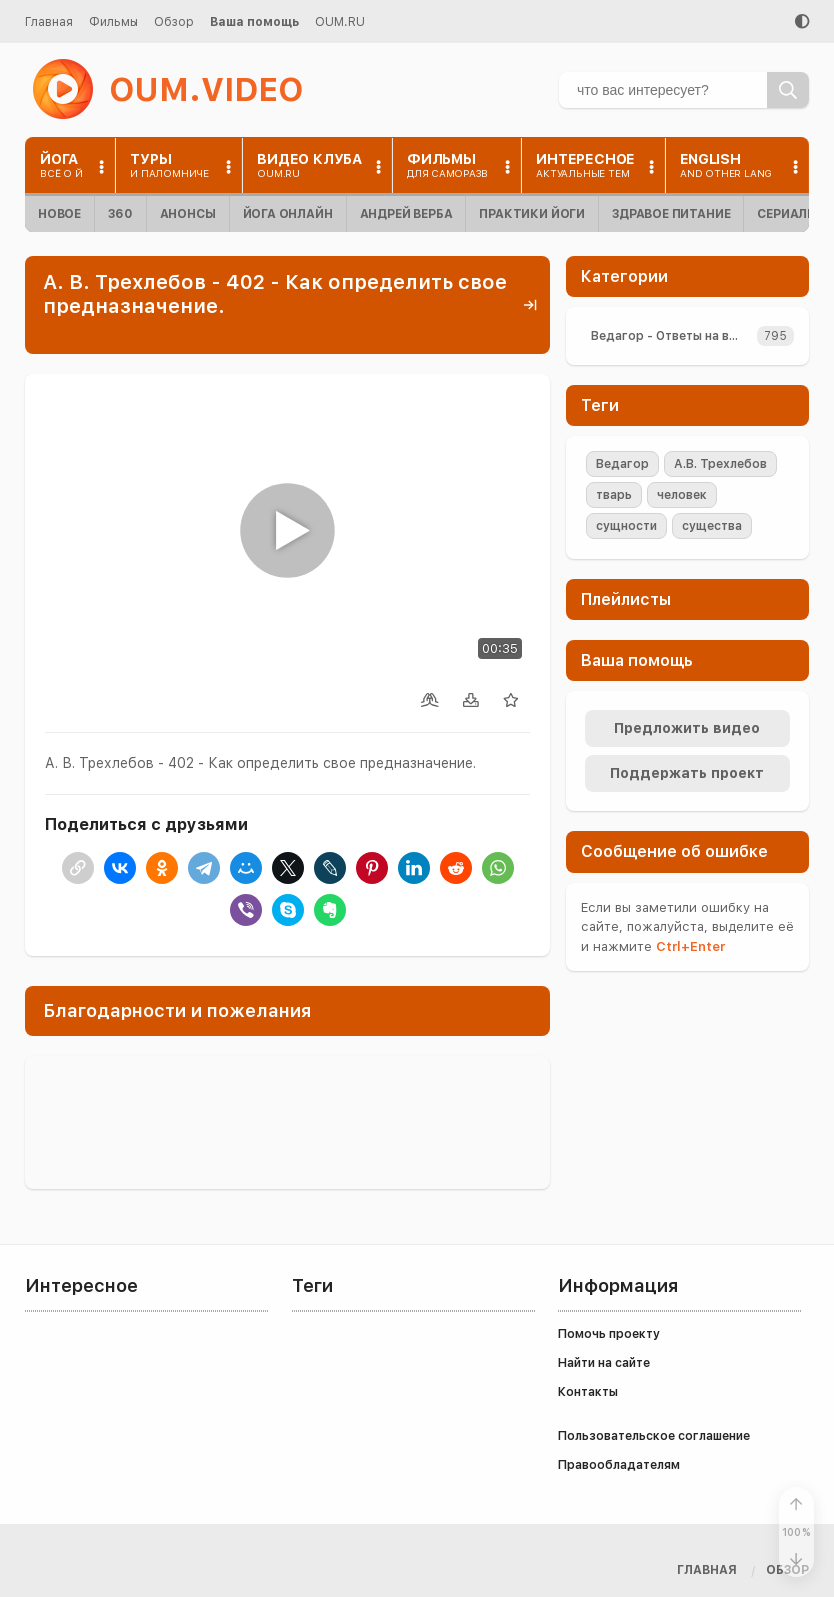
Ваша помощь (254, 22)
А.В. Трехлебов (720, 464)
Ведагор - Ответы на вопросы (670, 336)
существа (712, 526)
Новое (59, 214)
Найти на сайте (604, 1363)
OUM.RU (340, 22)
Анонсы (188, 214)
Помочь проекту (609, 1334)
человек (682, 495)
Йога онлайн (288, 214)
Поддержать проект (687, 773)
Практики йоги (532, 214)
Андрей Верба (406, 214)
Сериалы (787, 214)
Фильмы (113, 22)
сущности (626, 526)
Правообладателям (619, 1465)
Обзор (174, 22)
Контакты (588, 1392)
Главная (49, 22)
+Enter (690, 946)
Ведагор (622, 464)
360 (120, 214)
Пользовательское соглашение (654, 1436)
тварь (614, 495)
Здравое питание (671, 214)
